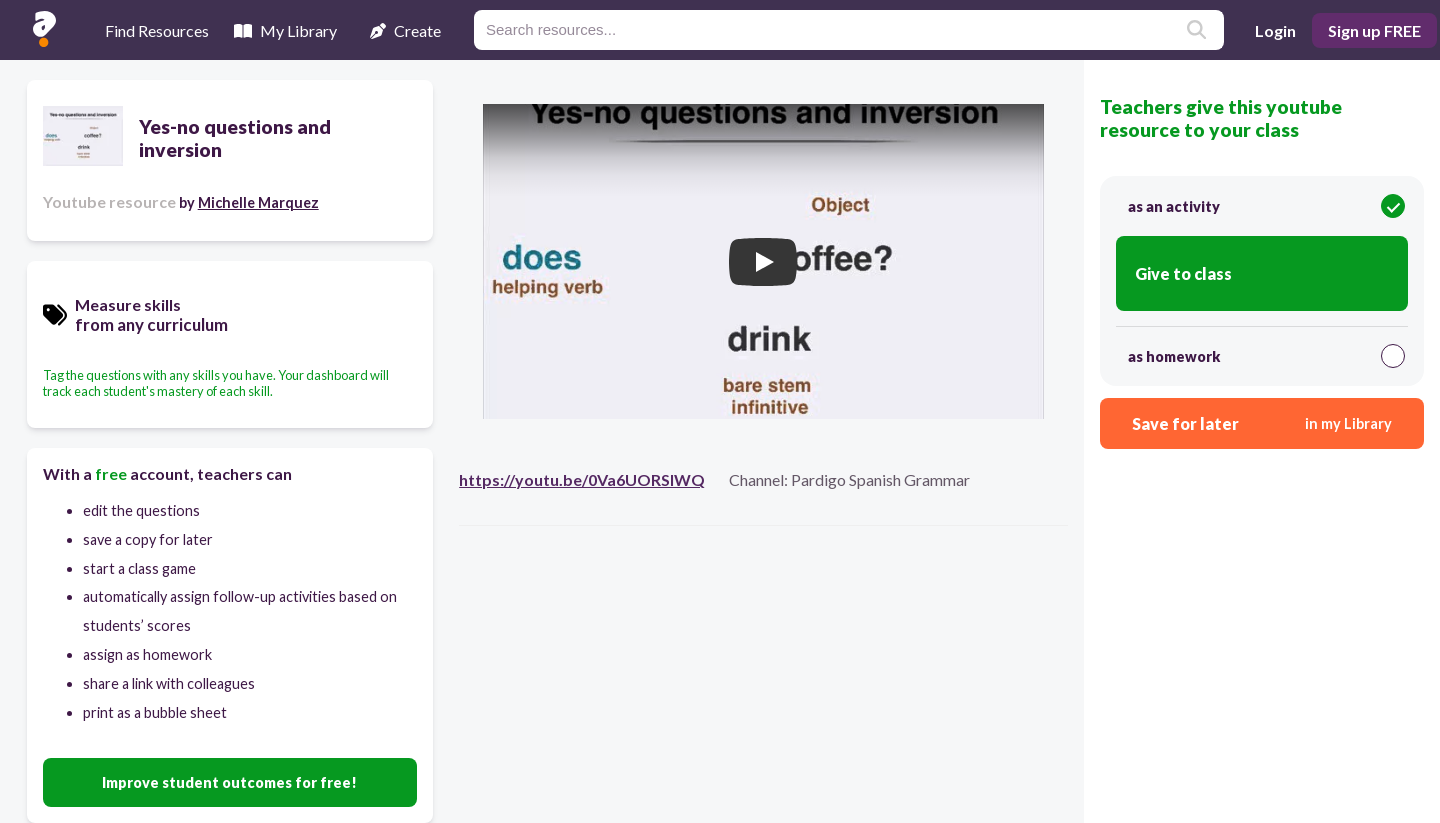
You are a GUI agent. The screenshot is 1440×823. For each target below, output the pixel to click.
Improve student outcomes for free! (229, 782)
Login (1275, 30)
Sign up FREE (1374, 30)
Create (405, 30)
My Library (285, 30)
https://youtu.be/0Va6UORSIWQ (582, 479)
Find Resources (157, 30)
